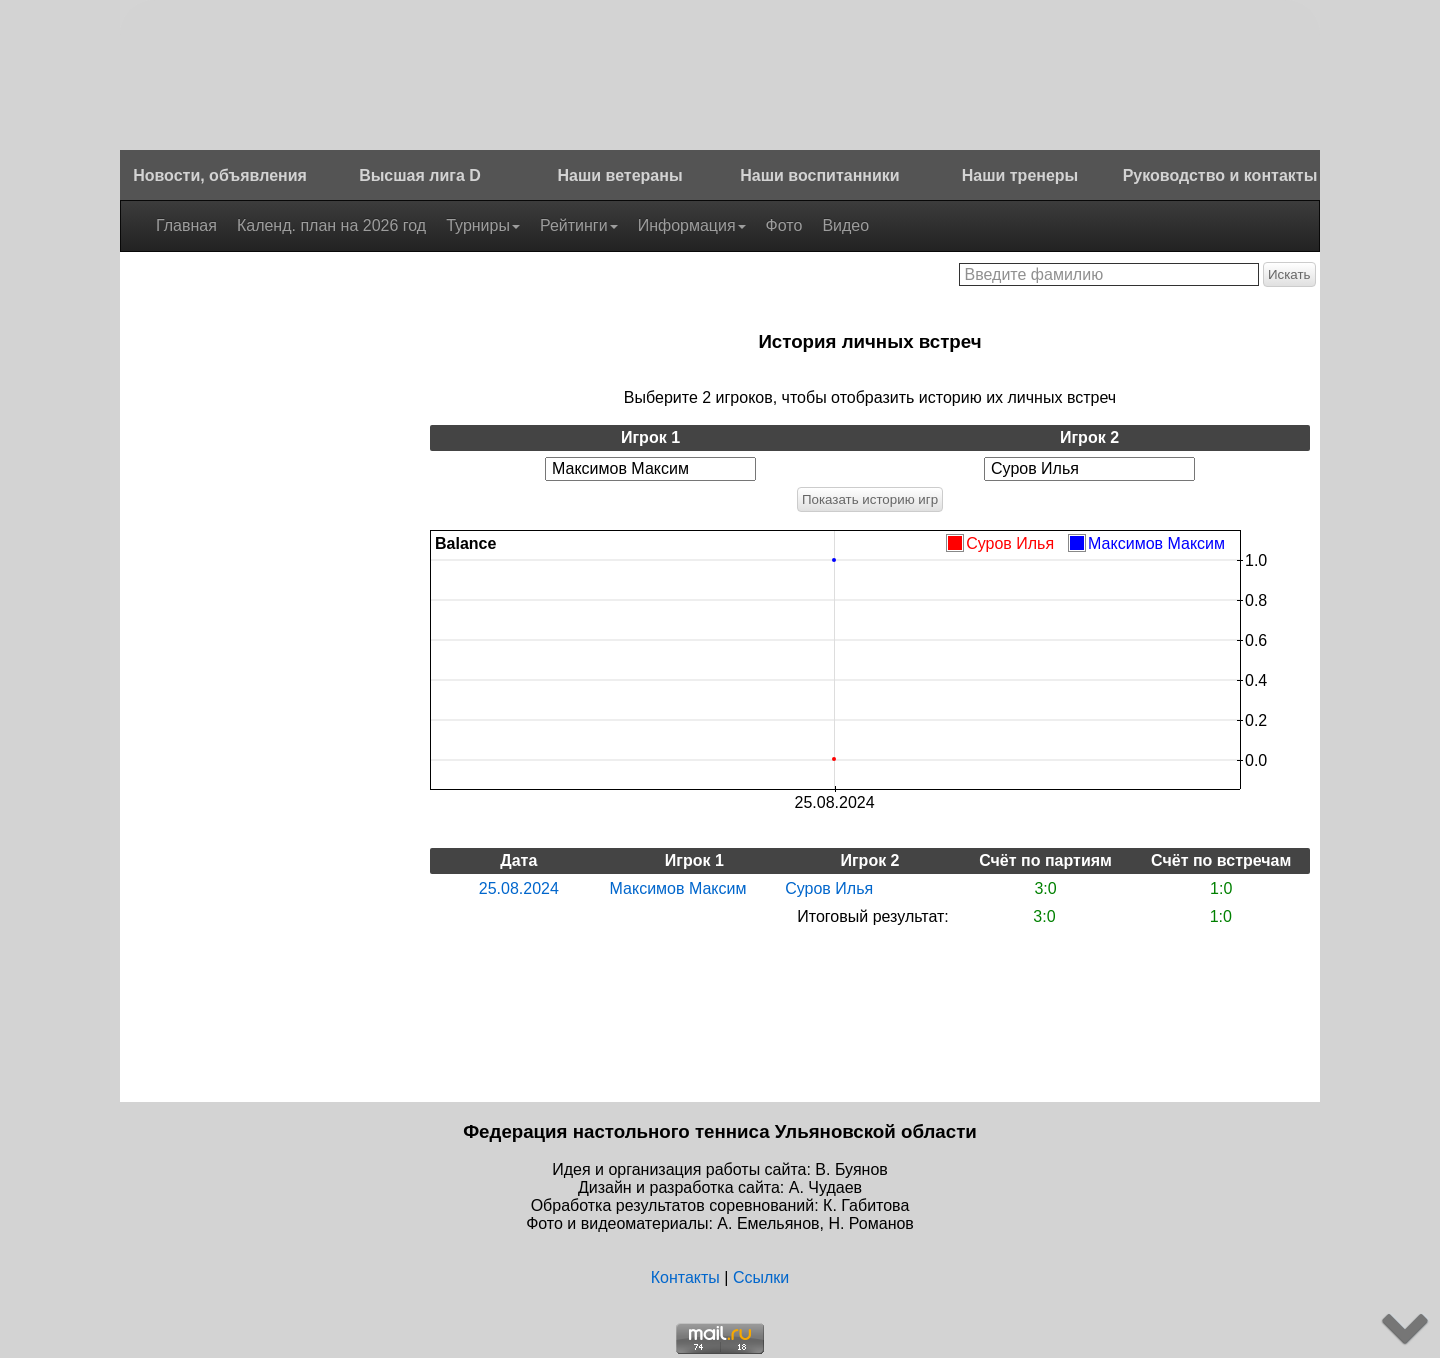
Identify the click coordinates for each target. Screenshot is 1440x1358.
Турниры (483, 225)
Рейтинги (579, 225)
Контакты (685, 1277)
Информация (692, 225)
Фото (784, 225)
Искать (1289, 274)
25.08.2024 (519, 888)
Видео (845, 225)
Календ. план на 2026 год (331, 225)
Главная (186, 225)
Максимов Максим (678, 888)
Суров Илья (829, 888)
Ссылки (761, 1277)
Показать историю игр (870, 499)
